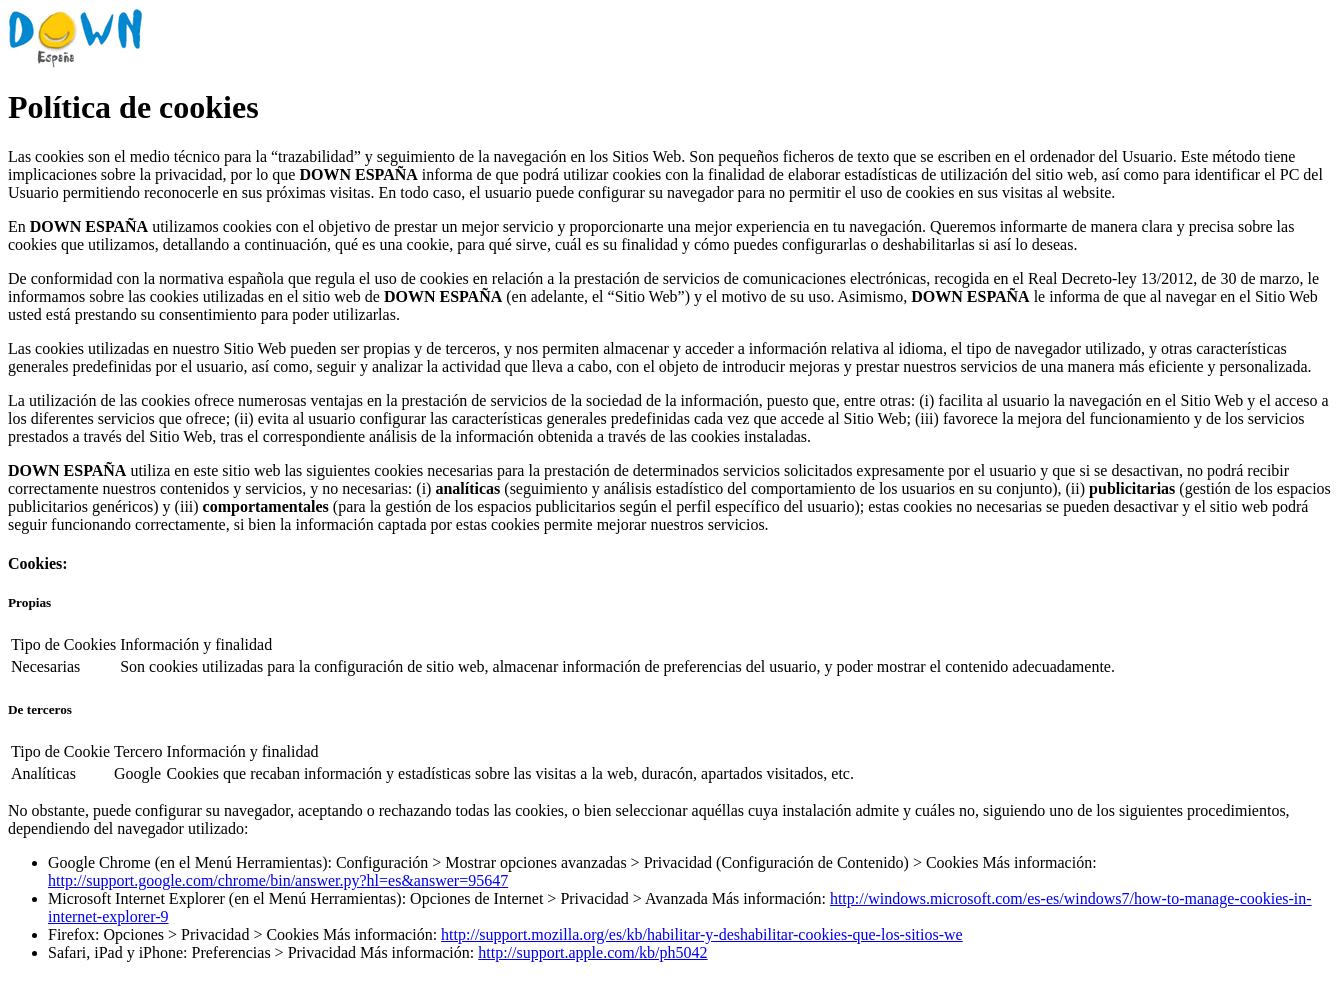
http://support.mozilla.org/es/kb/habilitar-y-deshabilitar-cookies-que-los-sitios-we (702, 934)
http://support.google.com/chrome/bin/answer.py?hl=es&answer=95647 (278, 880)
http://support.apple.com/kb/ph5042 (592, 952)
